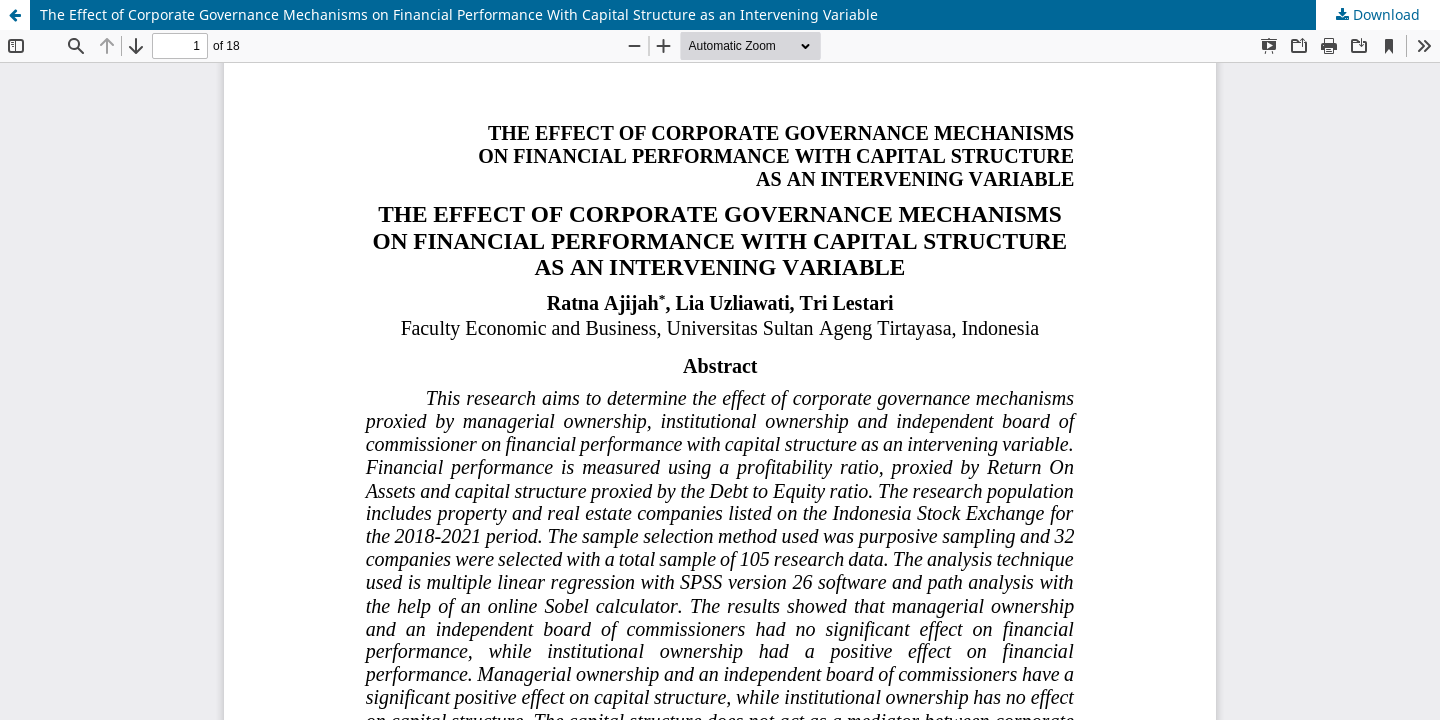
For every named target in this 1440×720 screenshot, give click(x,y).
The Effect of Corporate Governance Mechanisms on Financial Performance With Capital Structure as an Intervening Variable (459, 14)
